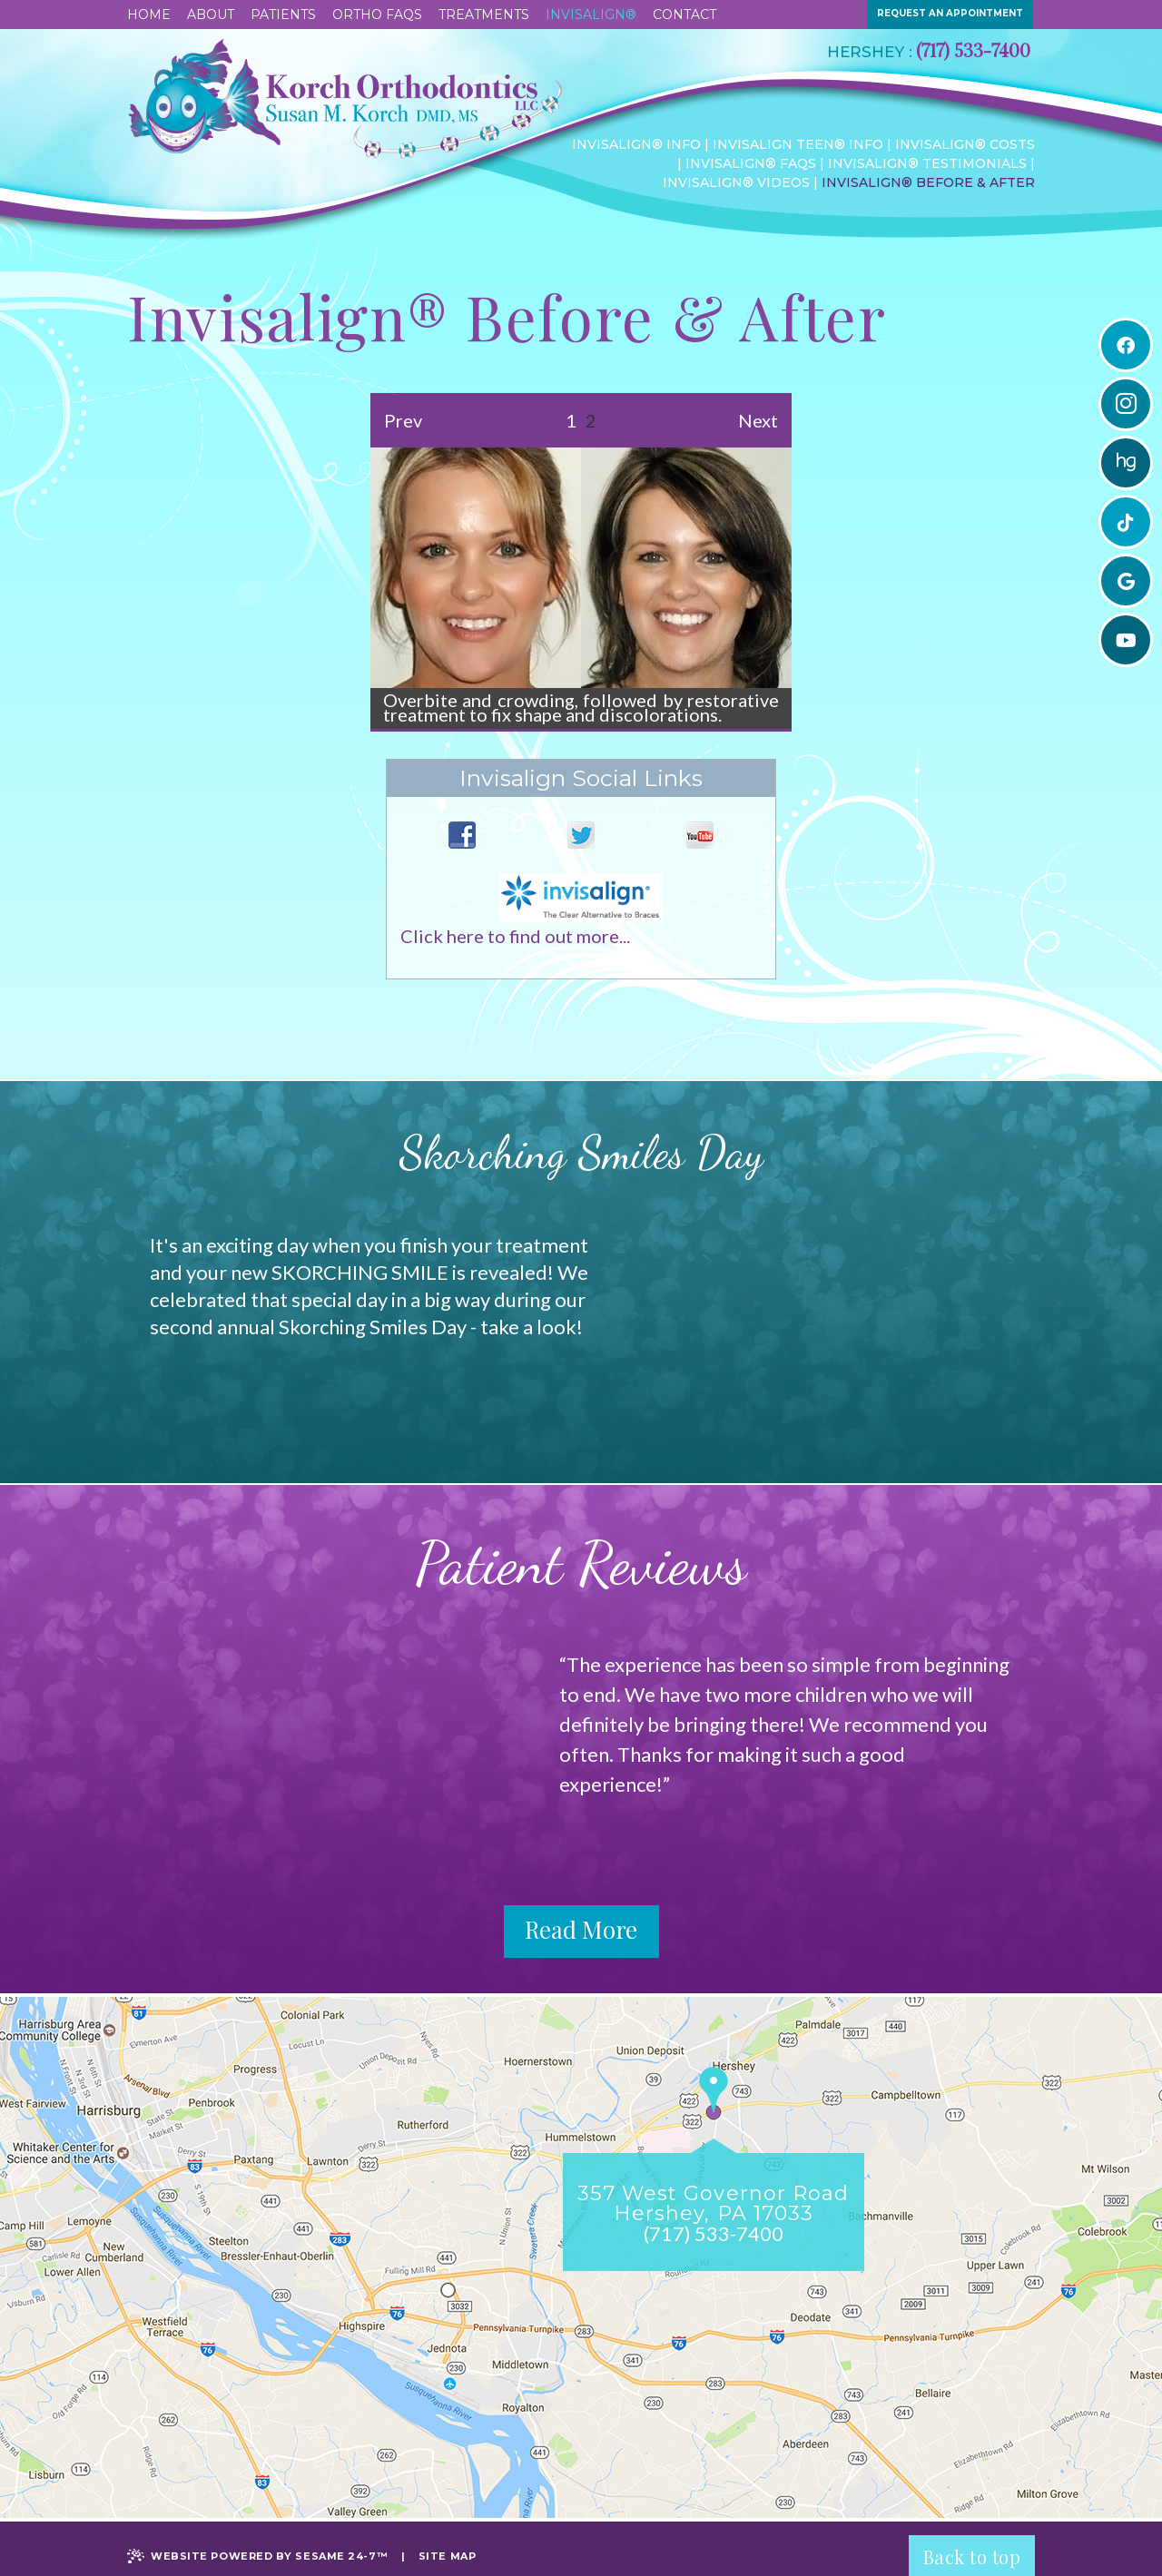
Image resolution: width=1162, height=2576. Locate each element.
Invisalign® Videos (736, 182)
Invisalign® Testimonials (927, 163)
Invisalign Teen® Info (798, 144)
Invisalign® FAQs (750, 163)
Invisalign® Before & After (928, 182)
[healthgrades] (1125, 463)
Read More (581, 1929)
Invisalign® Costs (965, 144)
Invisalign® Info (636, 144)
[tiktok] (1125, 522)
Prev (403, 420)
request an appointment (950, 13)
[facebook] (1125, 345)
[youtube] (1125, 640)
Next (758, 420)
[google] (1125, 581)
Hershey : (869, 52)
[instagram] (1125, 404)
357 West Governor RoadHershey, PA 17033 (713, 2204)
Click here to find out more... (515, 936)
